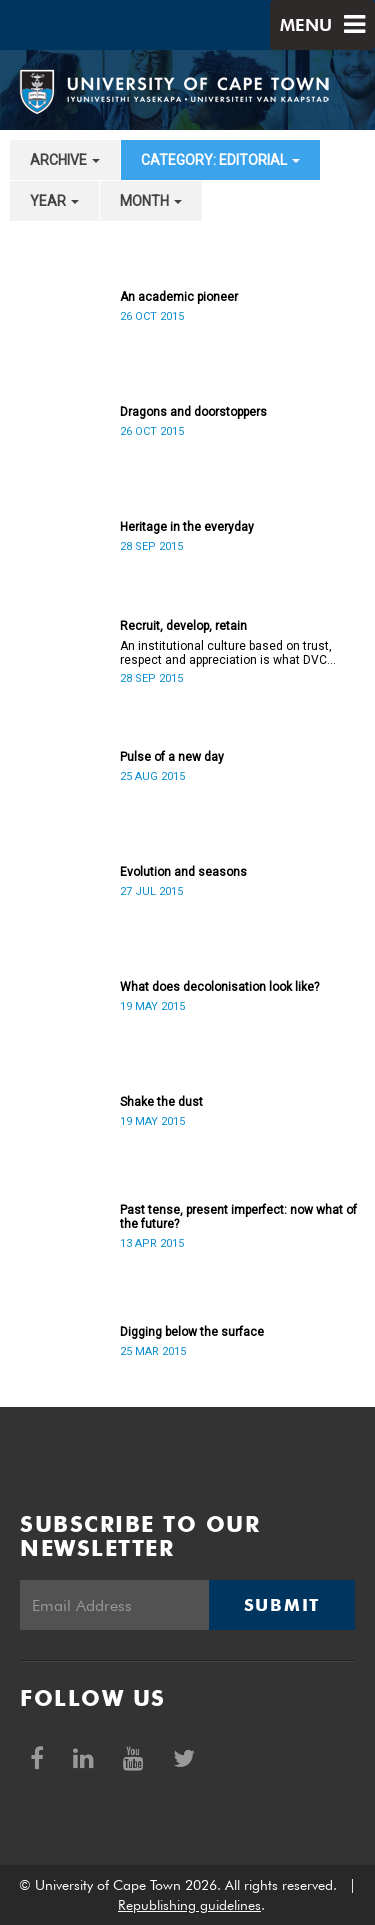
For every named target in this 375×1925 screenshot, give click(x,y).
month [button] (151, 201)
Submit (282, 1605)
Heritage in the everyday (187, 527)
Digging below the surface (192, 1332)
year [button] (54, 201)
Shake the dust (161, 1102)
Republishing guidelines (189, 1905)
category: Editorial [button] (220, 160)
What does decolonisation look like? (219, 987)
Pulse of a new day (172, 757)
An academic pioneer (179, 297)
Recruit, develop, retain (183, 626)
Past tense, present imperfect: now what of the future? (238, 1217)
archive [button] (65, 160)
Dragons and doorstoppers (193, 412)
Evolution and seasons (183, 872)
